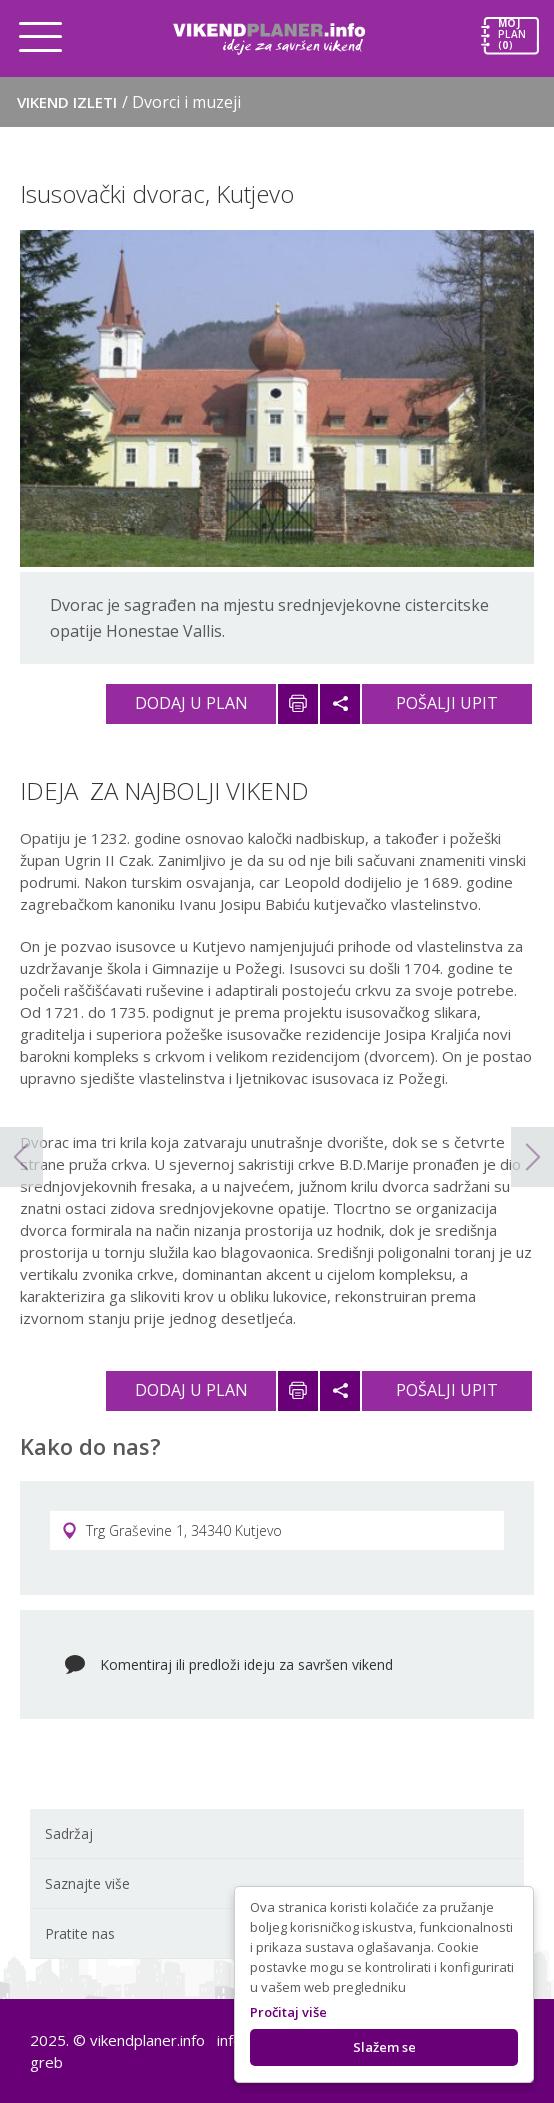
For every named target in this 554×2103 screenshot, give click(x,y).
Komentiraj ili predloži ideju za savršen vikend (246, 1664)
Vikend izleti (129, 102)
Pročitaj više (288, 2012)
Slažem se (384, 2047)
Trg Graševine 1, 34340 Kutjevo (172, 1530)
